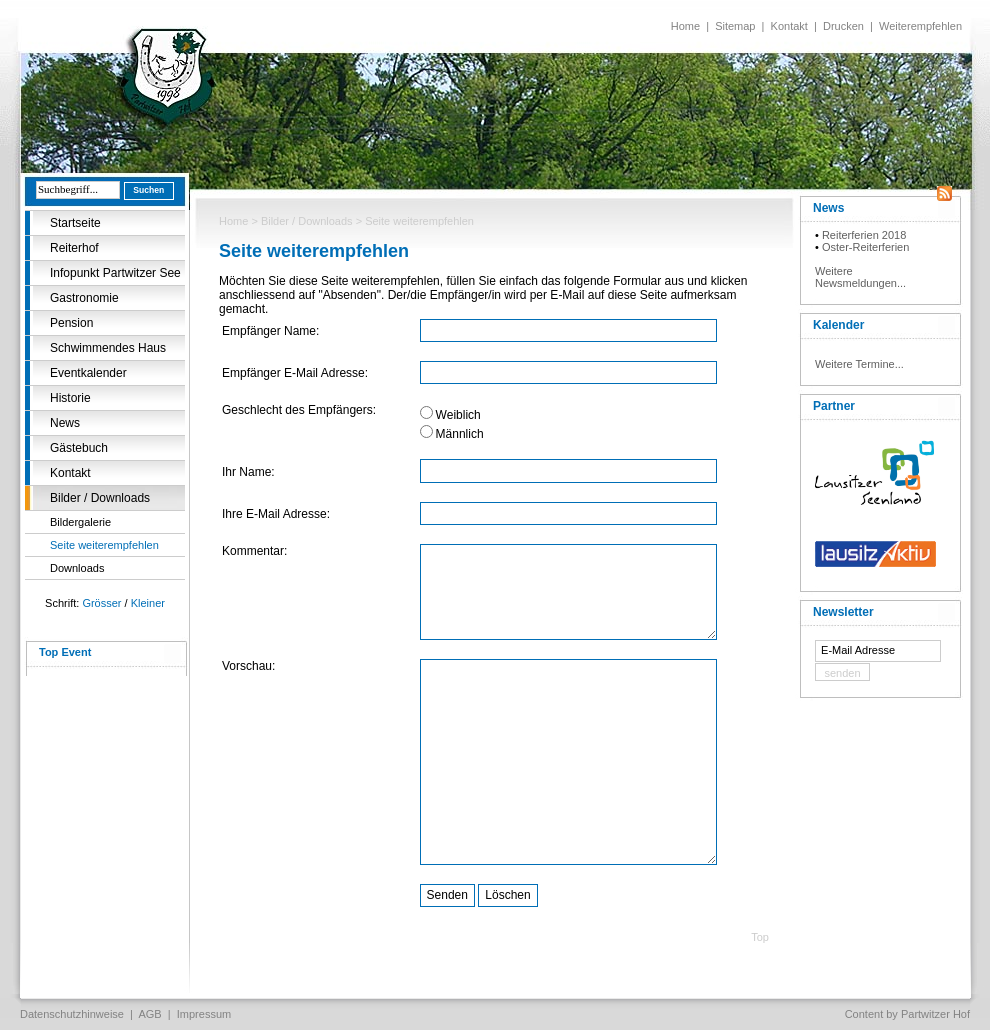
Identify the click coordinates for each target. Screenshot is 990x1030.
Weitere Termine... (859, 364)
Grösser (101, 603)
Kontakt (789, 26)
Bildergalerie (80, 522)
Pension (71, 323)
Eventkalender (88, 373)
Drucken (843, 26)
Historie (70, 398)
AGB (149, 1014)
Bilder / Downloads (100, 498)
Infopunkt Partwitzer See (115, 273)
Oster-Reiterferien (865, 247)
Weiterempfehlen (920, 26)
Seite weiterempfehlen (104, 545)
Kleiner (148, 603)
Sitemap (735, 26)
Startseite (75, 223)
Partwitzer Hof (935, 1014)
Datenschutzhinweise (72, 1014)
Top (760, 937)
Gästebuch (79, 448)
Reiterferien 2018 (864, 235)
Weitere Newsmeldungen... (860, 277)
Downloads (77, 568)
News (65, 423)
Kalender (838, 325)
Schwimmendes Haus (108, 348)
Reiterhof (74, 248)
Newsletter (843, 612)
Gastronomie (84, 298)
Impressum (204, 1014)
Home (685, 26)
